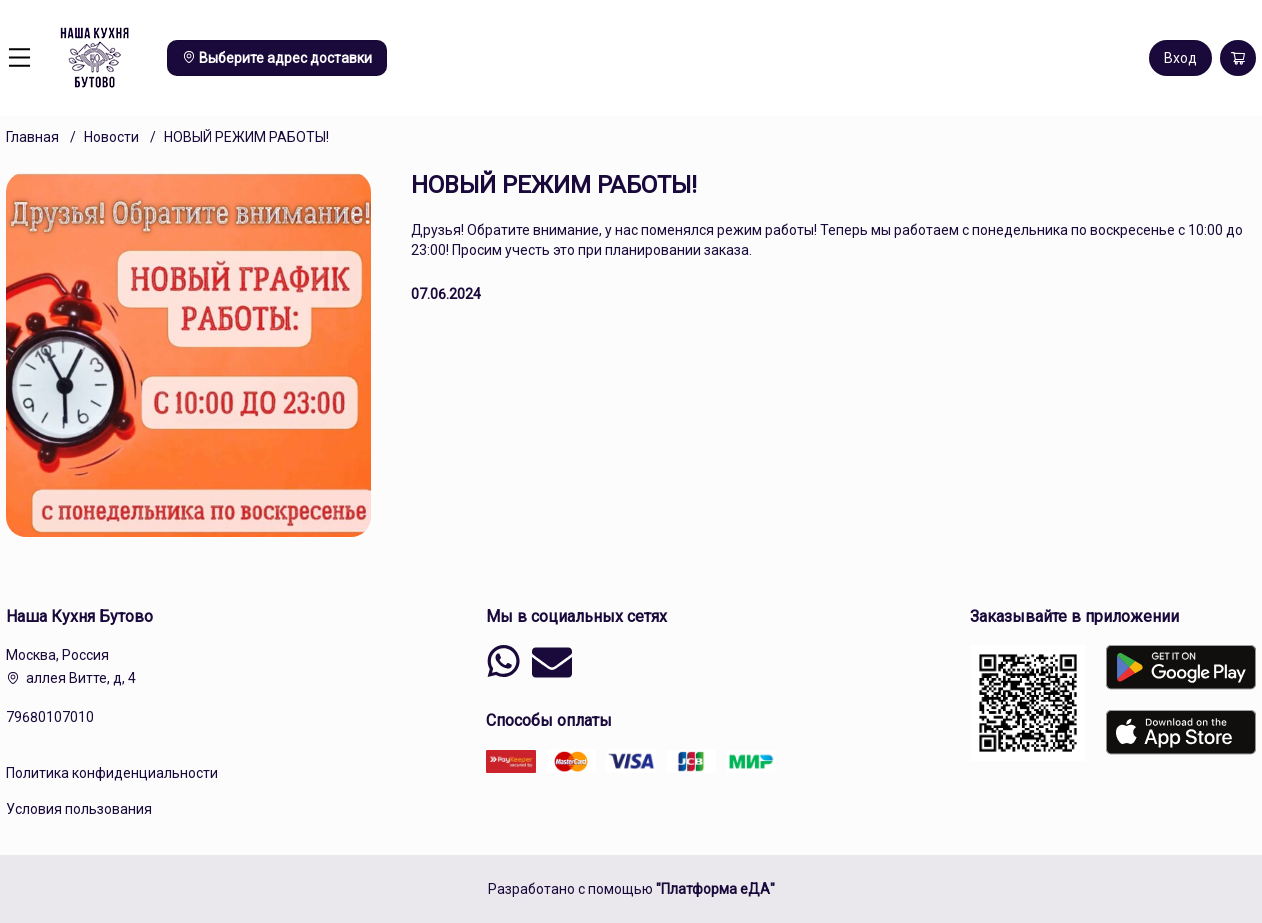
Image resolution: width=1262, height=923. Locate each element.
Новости (111, 137)
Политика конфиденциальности (112, 773)
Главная (32, 137)
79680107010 (50, 717)
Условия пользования (79, 809)
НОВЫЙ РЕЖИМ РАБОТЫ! (246, 137)
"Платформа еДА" (715, 889)
